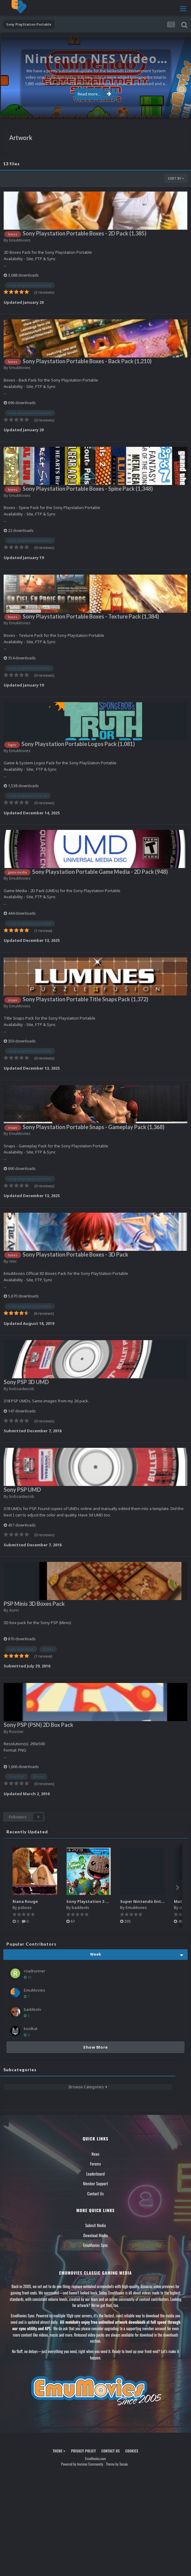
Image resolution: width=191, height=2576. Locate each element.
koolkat (30, 2028)
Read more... (94, 94)
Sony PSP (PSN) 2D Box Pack (38, 1724)
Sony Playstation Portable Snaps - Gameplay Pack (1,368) (93, 1127)
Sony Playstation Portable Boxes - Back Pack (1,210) (87, 361)
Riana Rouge (25, 1901)
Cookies (131, 2450)
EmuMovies (20, 240)
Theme (59, 2450)
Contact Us (95, 2193)
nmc (13, 1261)
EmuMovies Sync (95, 2245)
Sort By (176, 178)
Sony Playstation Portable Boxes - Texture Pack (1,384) (91, 616)
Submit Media (95, 2225)
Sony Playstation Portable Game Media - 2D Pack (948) (100, 871)
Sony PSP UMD (22, 1489)
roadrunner (34, 1971)
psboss (25, 1907)
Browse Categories (88, 2087)
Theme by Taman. (117, 2464)
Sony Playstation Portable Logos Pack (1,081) (78, 744)
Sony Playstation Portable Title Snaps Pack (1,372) (85, 999)
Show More (95, 2047)
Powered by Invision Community (82, 2464)
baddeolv (80, 1907)
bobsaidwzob (21, 1388)
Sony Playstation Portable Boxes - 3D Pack (75, 1254)
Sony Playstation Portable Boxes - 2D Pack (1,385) (84, 233)
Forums (95, 2164)
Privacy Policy (83, 2450)
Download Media (95, 2235)
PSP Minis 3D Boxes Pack (34, 1603)
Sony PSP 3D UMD (26, 1382)
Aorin (14, 1610)
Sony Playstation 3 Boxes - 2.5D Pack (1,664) (110, 1901)
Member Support (95, 2183)
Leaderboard (95, 2174)
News (96, 2154)
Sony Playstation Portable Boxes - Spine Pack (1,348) (88, 488)
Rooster (16, 1731)
